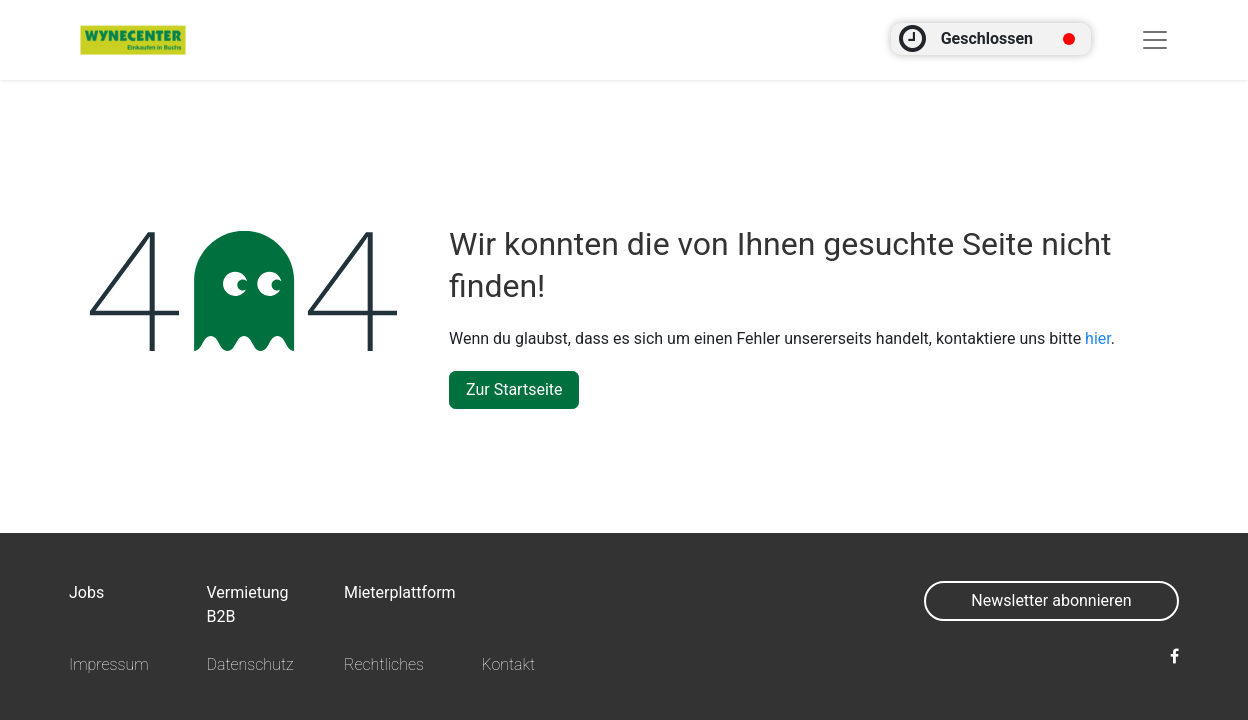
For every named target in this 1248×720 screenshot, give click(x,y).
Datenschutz (249, 664)
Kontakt (508, 664)
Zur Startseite (514, 389)
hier (1098, 338)
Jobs (86, 592)
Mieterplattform (400, 592)
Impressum (109, 664)
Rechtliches (384, 664)
